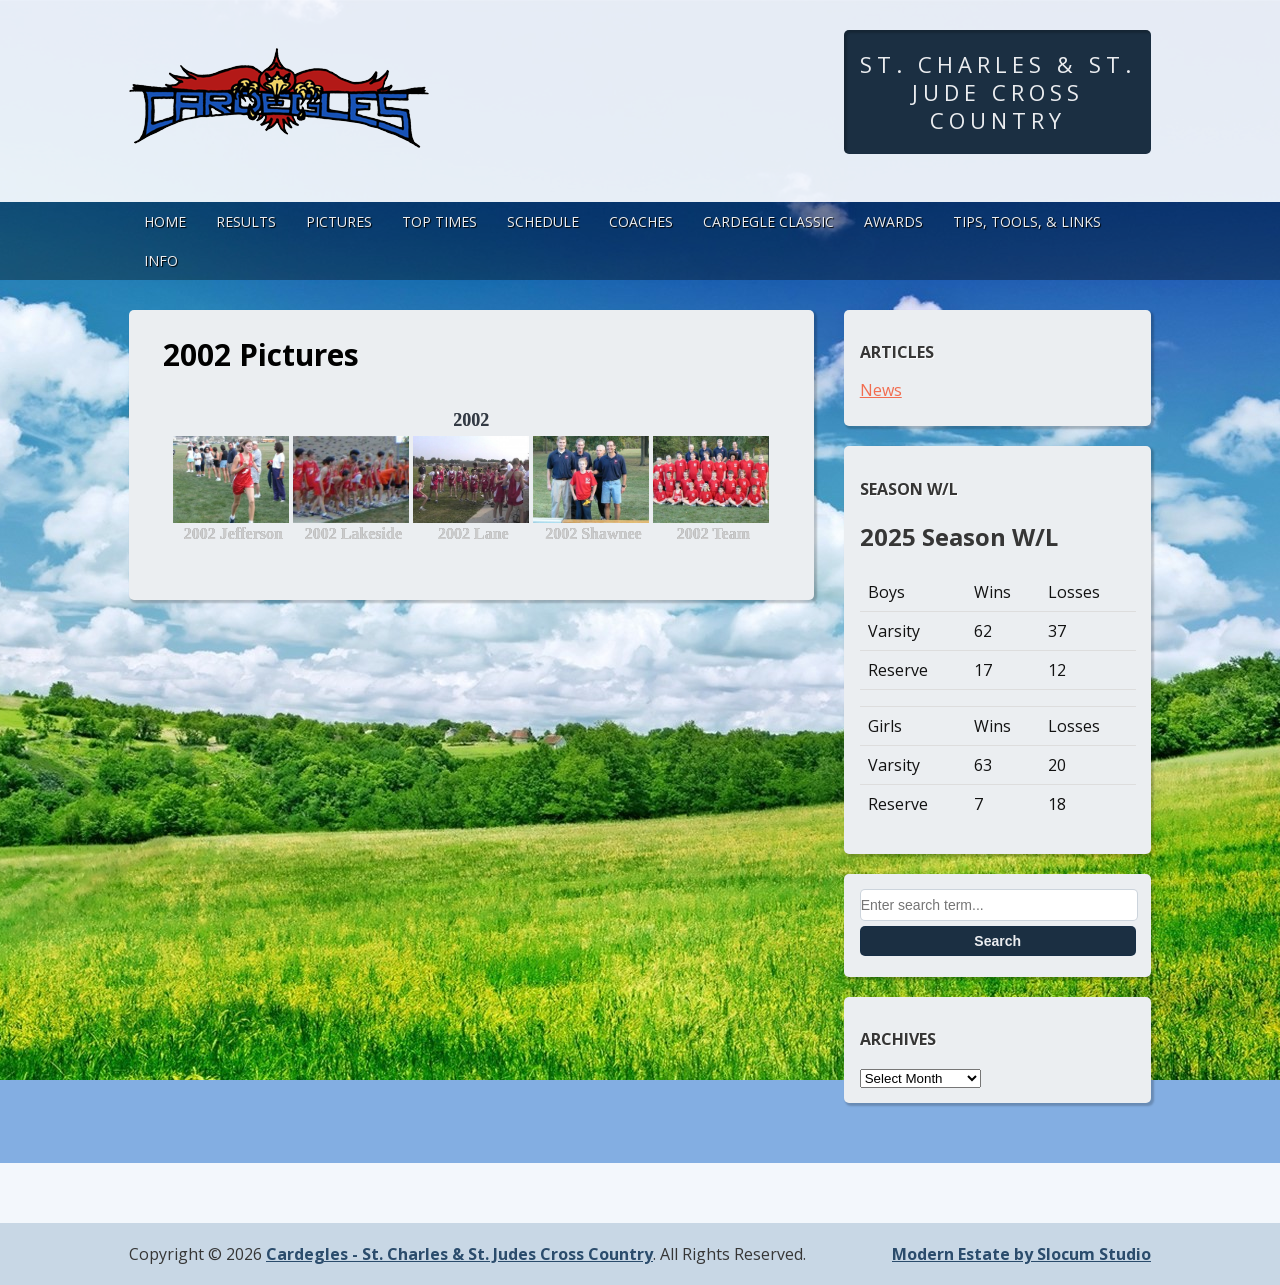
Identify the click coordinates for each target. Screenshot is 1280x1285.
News (881, 390)
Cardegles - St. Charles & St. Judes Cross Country (459, 1254)
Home (165, 221)
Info (161, 260)
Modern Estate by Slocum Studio (1021, 1254)
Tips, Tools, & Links (1027, 221)
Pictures (339, 221)
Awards (893, 221)
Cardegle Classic (768, 221)
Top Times (439, 221)
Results (246, 221)
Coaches (641, 221)
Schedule (543, 221)
